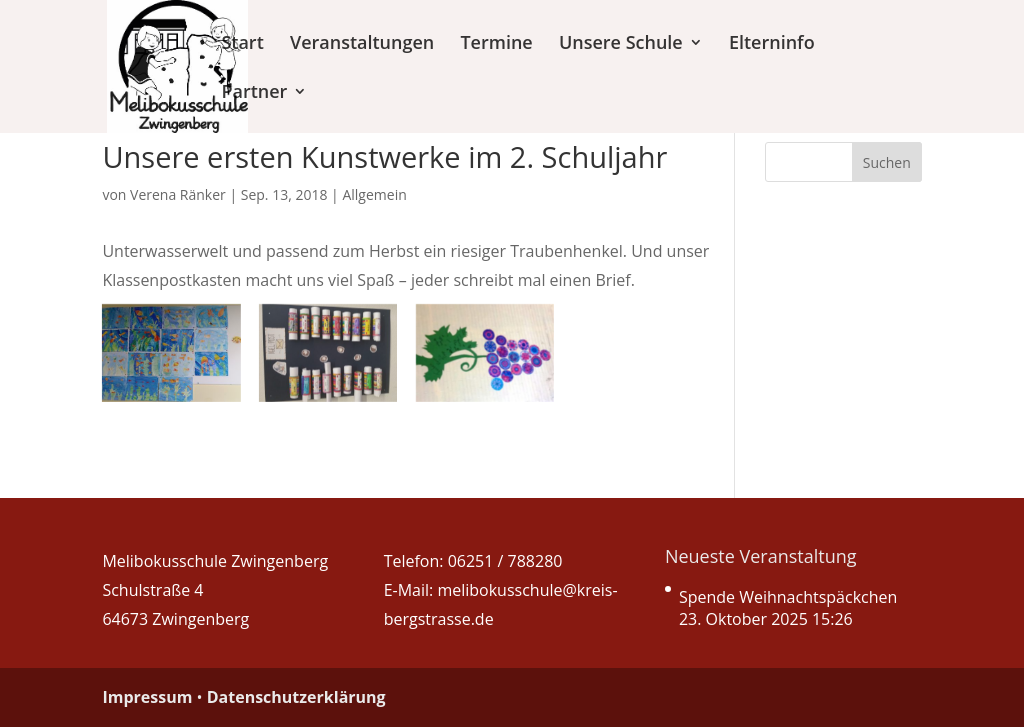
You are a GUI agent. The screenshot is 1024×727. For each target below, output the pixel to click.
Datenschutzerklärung (296, 697)
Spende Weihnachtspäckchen (788, 597)
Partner (254, 93)
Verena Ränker (178, 194)
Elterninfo (772, 44)
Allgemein (374, 194)
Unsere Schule (621, 44)
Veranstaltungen (362, 44)
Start (242, 44)
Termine (496, 44)
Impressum (147, 697)
